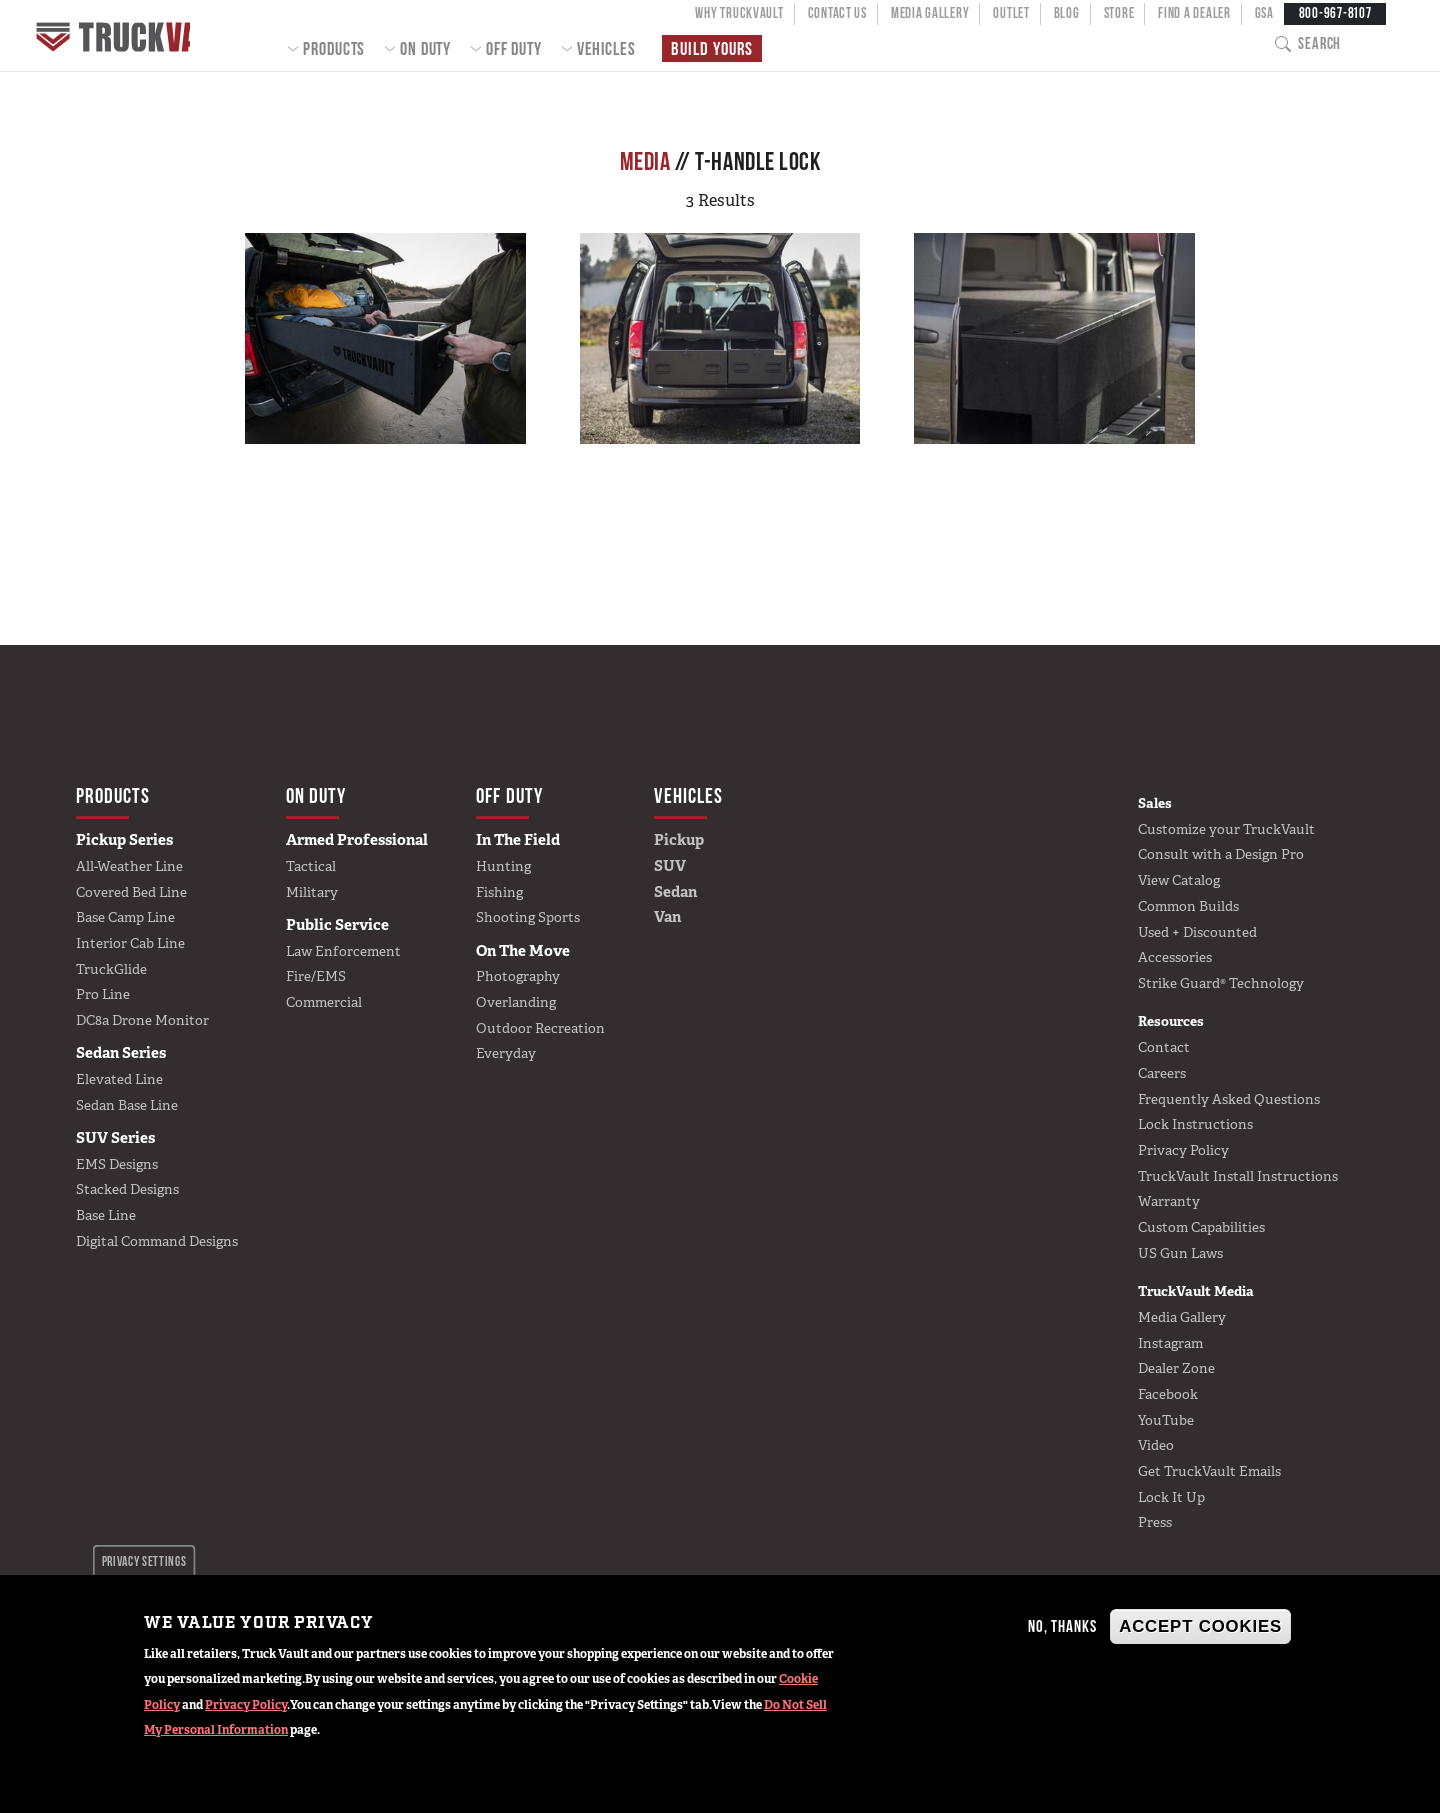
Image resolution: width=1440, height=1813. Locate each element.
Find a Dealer (1194, 13)
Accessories (1175, 957)
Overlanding (516, 1002)
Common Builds (1188, 906)
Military (312, 892)
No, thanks (1062, 1626)
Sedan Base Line (127, 1105)
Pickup (679, 840)
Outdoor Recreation (540, 1028)
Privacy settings (144, 1561)
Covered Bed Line (131, 892)
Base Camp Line (125, 917)
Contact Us (837, 13)
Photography (518, 976)
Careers (1162, 1073)
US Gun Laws (1180, 1253)
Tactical (311, 866)
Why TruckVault (739, 13)
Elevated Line (119, 1079)
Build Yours (710, 48)
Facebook (1168, 1394)
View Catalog (1179, 880)
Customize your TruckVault (1226, 829)
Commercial (324, 1002)
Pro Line (103, 994)
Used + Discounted (1197, 932)
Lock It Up (1171, 1497)
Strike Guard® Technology (1221, 983)
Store (1119, 13)
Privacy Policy (246, 1705)
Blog (1067, 13)
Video (1156, 1445)
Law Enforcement (343, 951)
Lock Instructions (1195, 1124)
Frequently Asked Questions (1229, 1099)
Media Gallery (930, 13)
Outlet (1011, 13)
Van (667, 917)
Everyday (506, 1053)
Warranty (1169, 1201)
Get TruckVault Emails (1209, 1471)
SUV (670, 866)
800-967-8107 (1335, 13)
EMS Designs (117, 1164)
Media (645, 161)
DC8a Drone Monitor (142, 1020)
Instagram (1170, 1343)
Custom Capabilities (1201, 1227)
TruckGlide (111, 969)
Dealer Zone (1176, 1368)
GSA (1264, 13)
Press (1155, 1522)
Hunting (503, 866)
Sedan (675, 892)
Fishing (499, 892)
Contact (1164, 1047)
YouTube (1166, 1420)
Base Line (106, 1215)
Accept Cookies (1200, 1626)
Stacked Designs (127, 1189)
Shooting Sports (528, 917)
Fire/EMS (316, 976)
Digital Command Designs (157, 1241)
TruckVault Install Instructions (1238, 1176)
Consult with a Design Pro (1221, 854)
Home (124, 35)
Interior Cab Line (130, 943)
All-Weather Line (129, 866)
